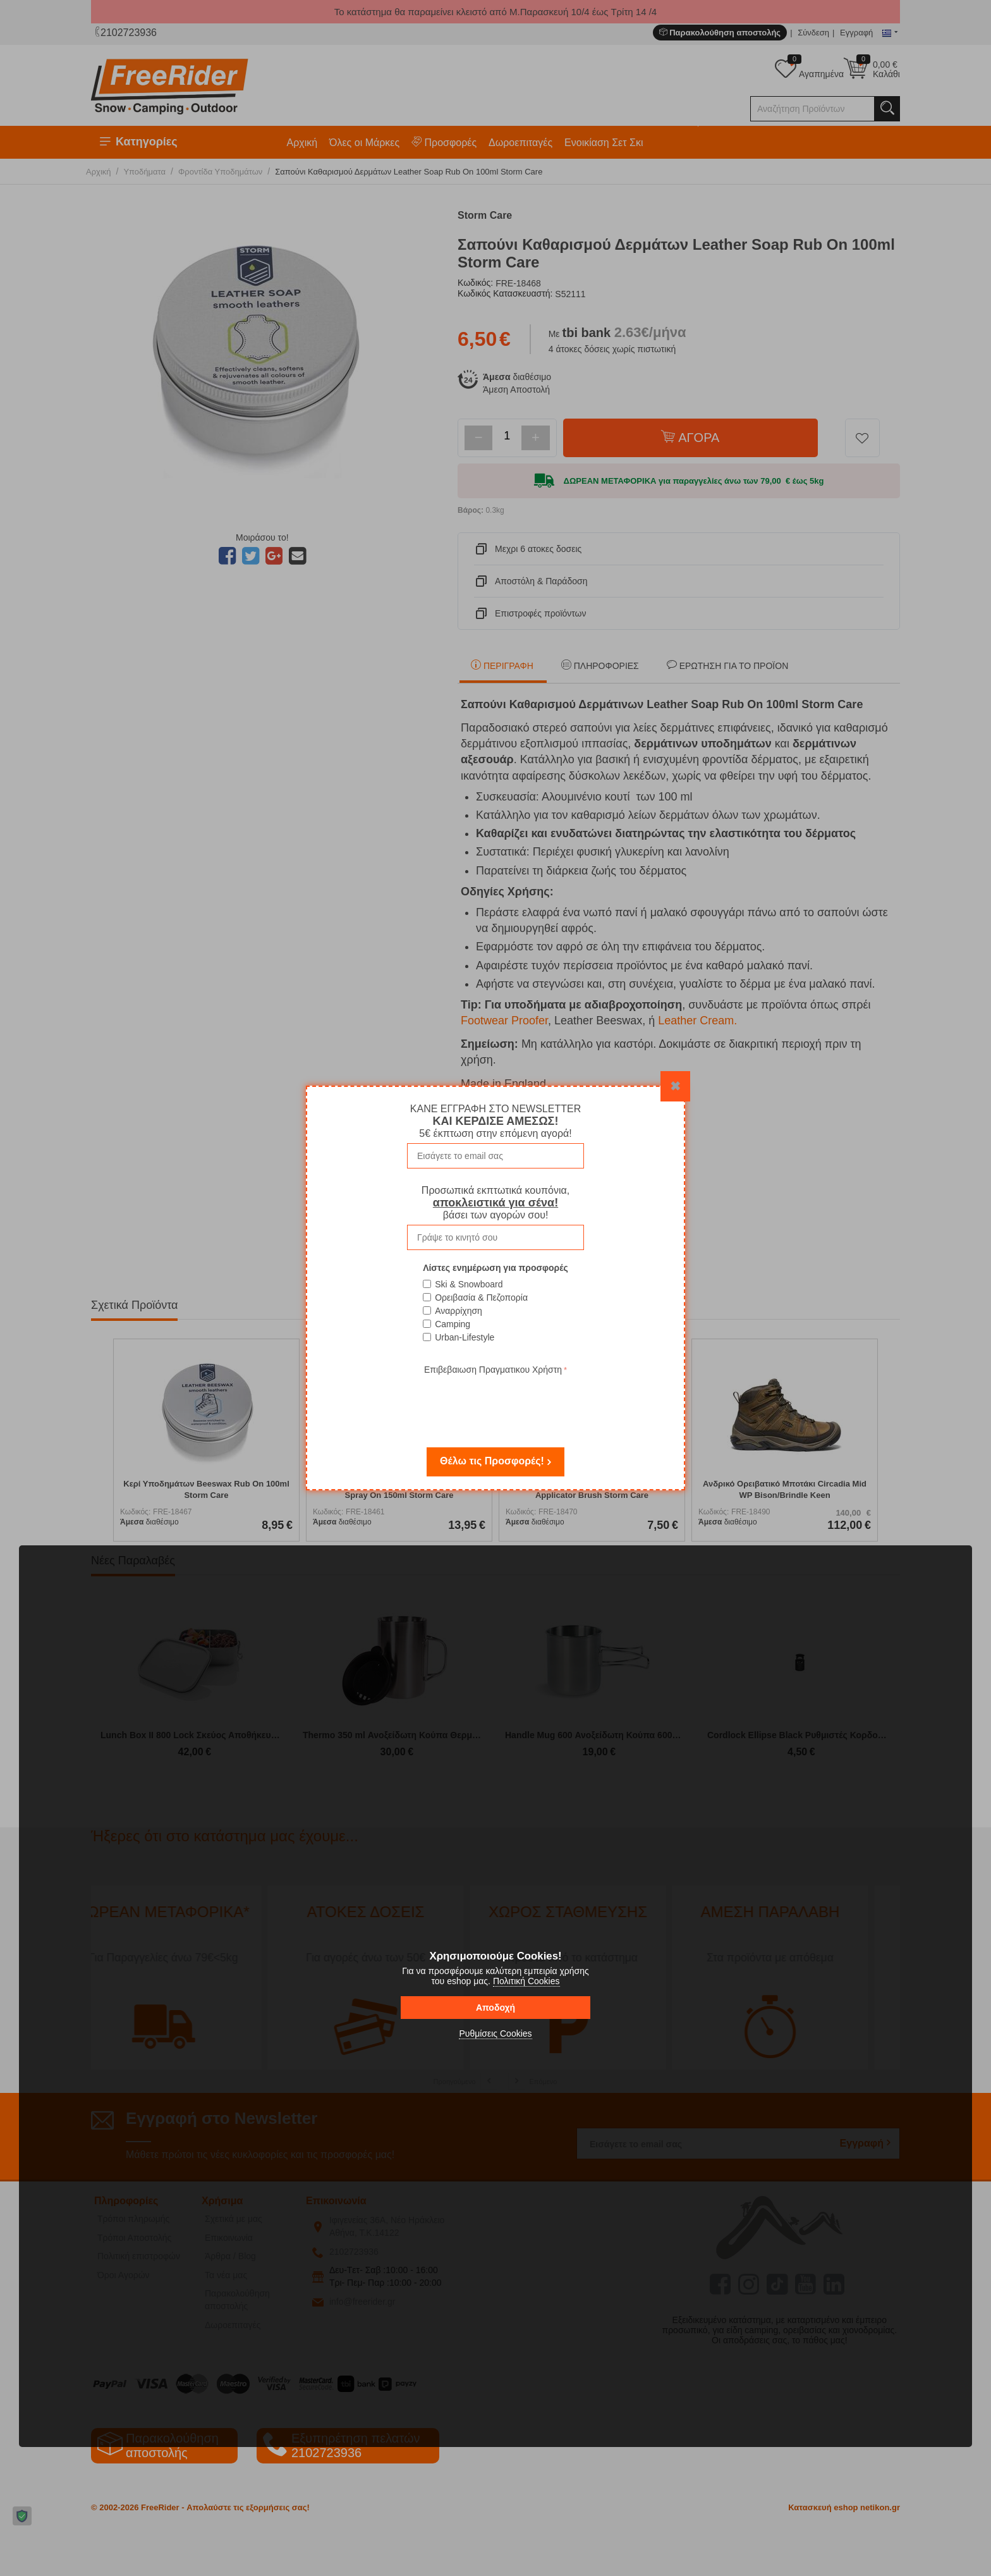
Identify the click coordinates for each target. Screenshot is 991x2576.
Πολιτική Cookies (526, 1981)
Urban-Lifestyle (464, 1337)
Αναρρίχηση (458, 1311)
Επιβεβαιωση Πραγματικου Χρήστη (493, 1370)
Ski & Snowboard (468, 1284)
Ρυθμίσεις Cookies (495, 2033)
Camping (452, 1324)
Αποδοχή (495, 2008)
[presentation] (495, 1402)
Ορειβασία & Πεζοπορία (481, 1297)
